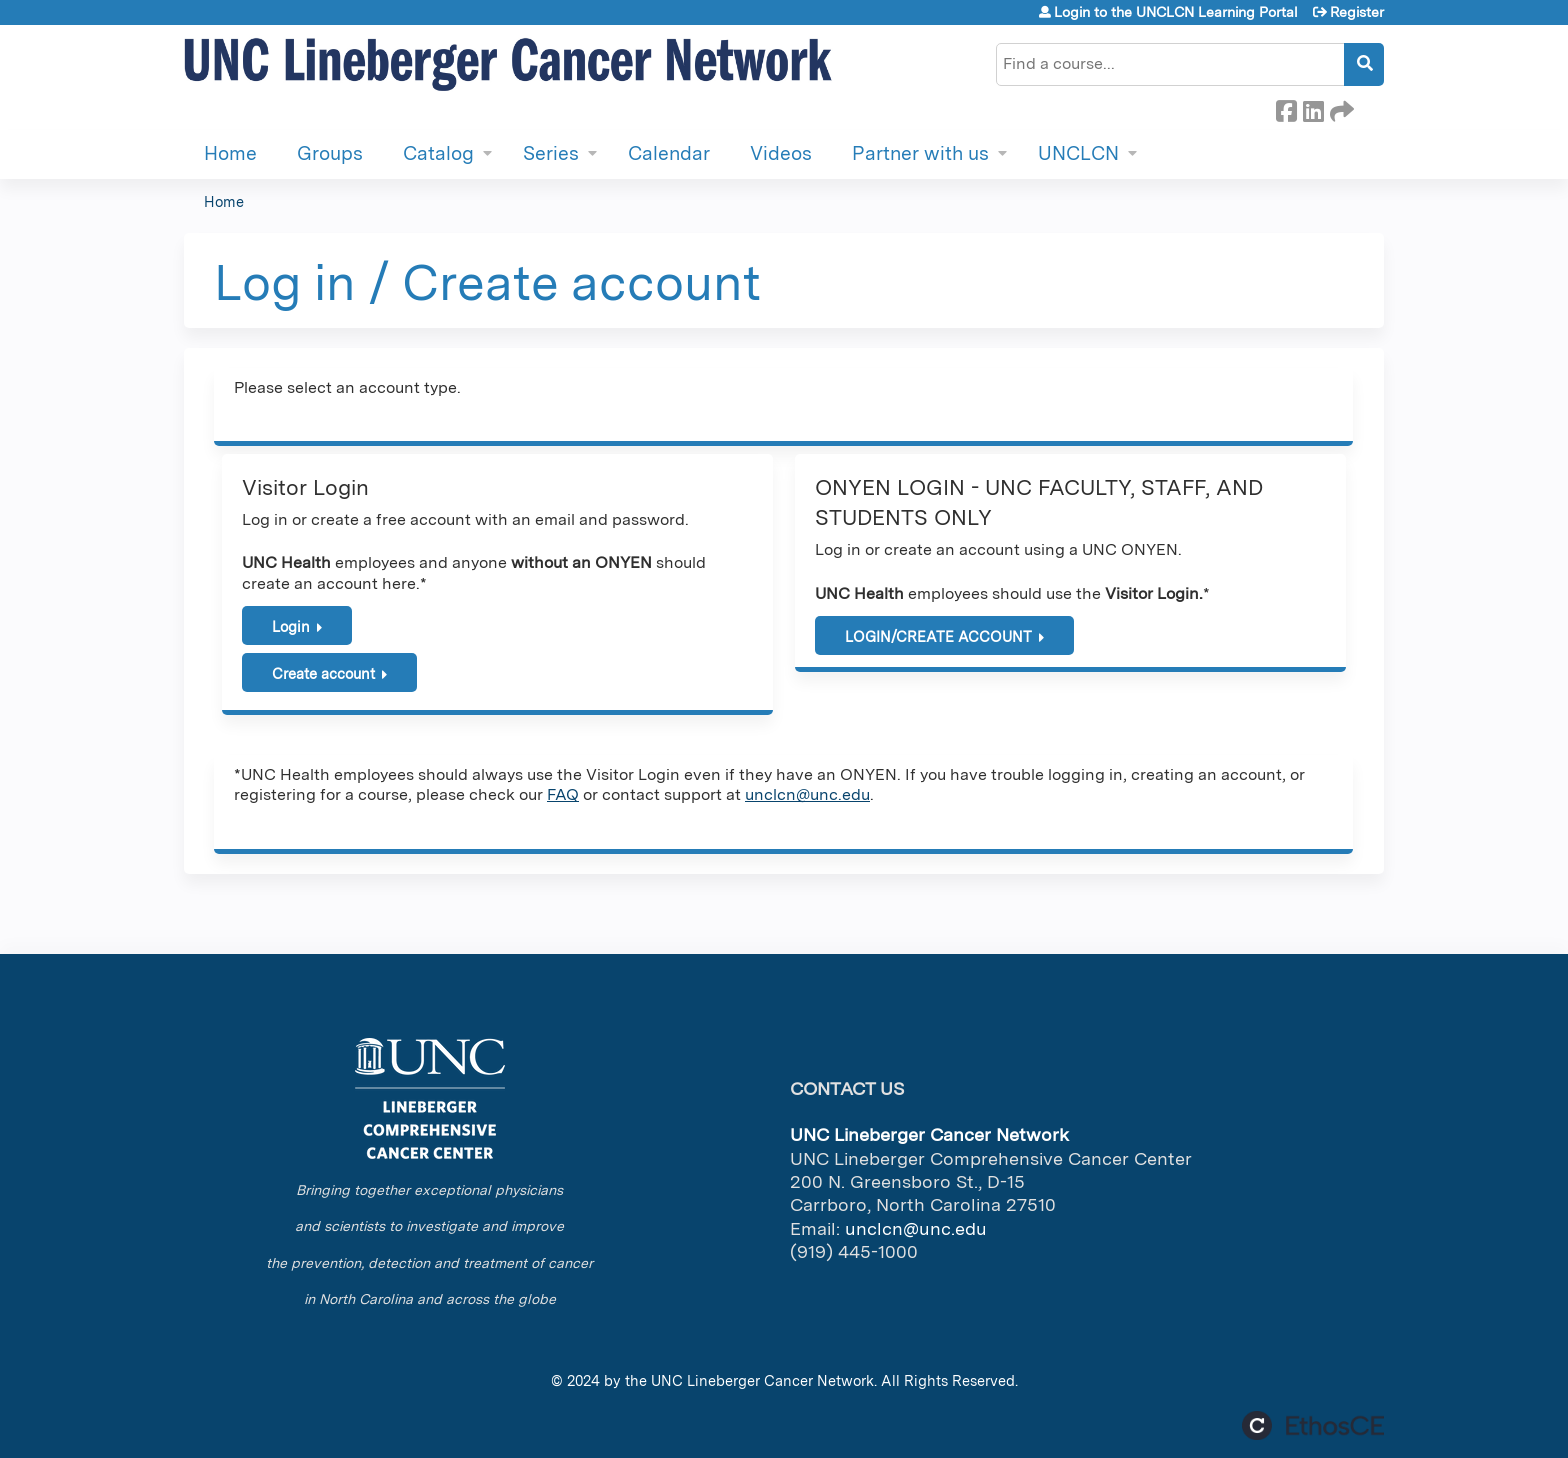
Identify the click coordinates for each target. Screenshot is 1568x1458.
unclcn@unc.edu (807, 794)
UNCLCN (1078, 153)
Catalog (438, 153)
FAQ (563, 794)
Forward (1340, 108)
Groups (330, 153)
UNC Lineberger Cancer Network (762, 1380)
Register (1357, 12)
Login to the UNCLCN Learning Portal (1176, 12)
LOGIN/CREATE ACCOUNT (938, 636)
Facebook (1286, 108)
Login (291, 626)
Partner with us (920, 153)
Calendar (669, 153)
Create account (323, 673)
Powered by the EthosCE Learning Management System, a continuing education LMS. (1313, 1425)
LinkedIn (1313, 108)
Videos (781, 153)
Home (230, 153)
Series (551, 153)
